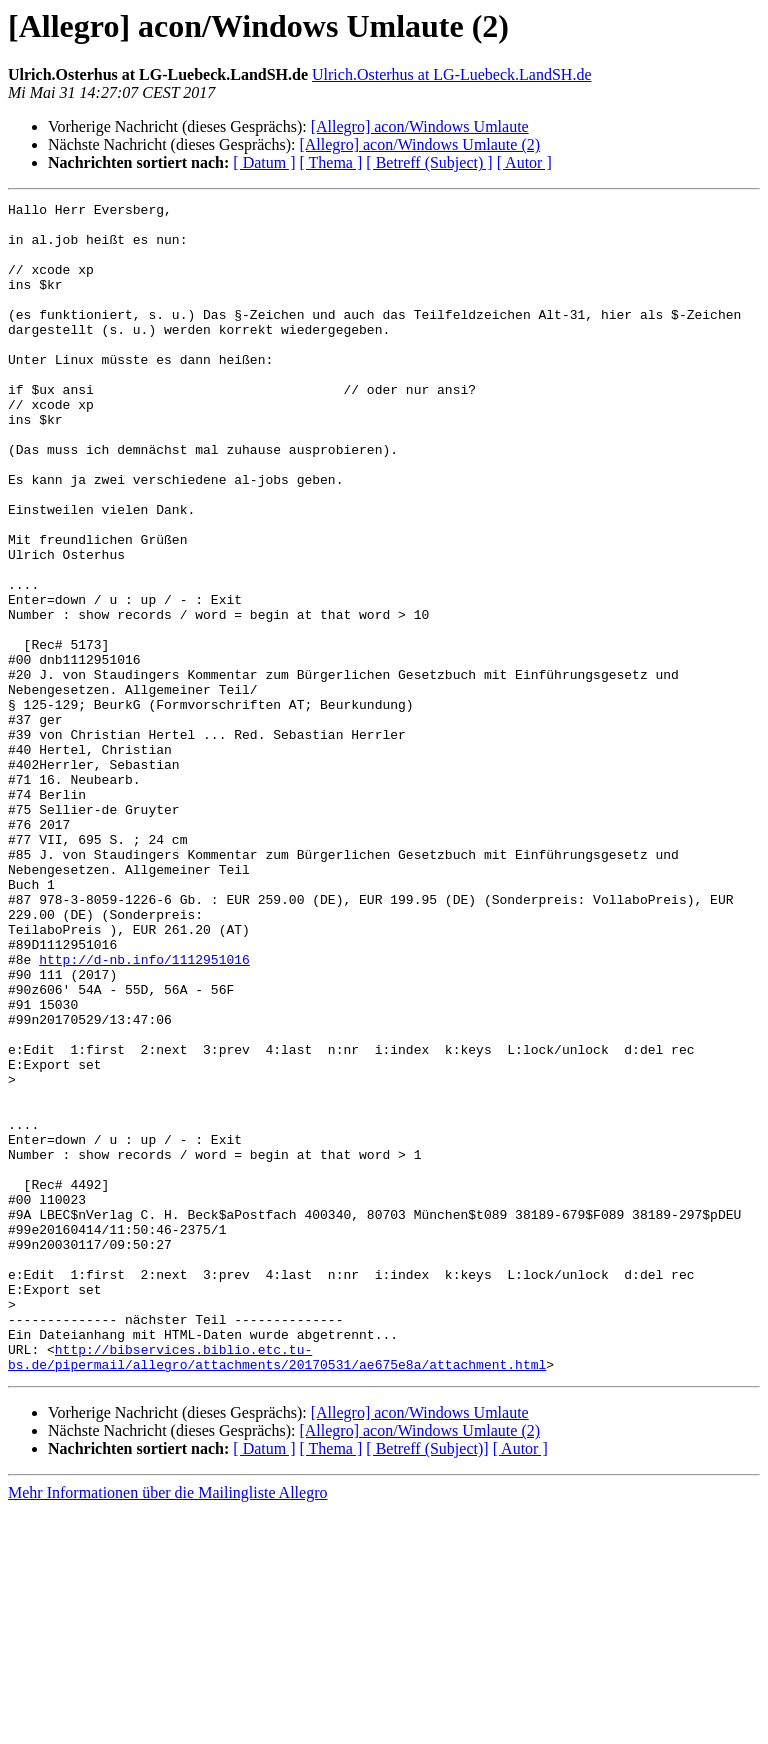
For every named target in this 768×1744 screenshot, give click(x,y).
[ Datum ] (264, 162)
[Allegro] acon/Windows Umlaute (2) (419, 144)
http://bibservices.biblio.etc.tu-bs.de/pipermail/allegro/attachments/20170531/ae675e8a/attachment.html (277, 1589)
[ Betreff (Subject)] (427, 1682)
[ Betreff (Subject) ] (429, 162)
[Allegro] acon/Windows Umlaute (420, 126)
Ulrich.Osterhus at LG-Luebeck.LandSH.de (451, 74)
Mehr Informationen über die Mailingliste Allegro (167, 1726)
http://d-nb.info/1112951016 (144, 1112)
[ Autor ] (524, 162)
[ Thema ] (331, 162)
